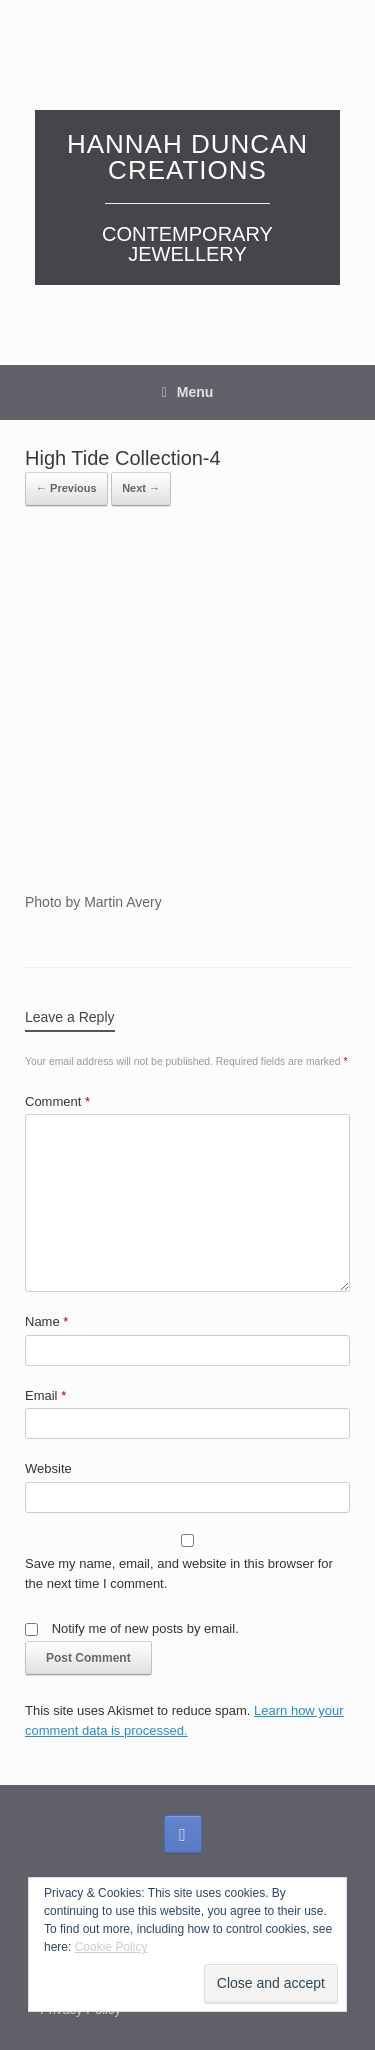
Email (45, 1395)
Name (46, 1321)
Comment (57, 1101)
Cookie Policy (111, 1947)
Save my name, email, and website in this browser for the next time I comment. (179, 1573)
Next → (141, 488)
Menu (188, 392)
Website (48, 1468)
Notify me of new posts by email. (145, 1628)
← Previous (66, 488)
